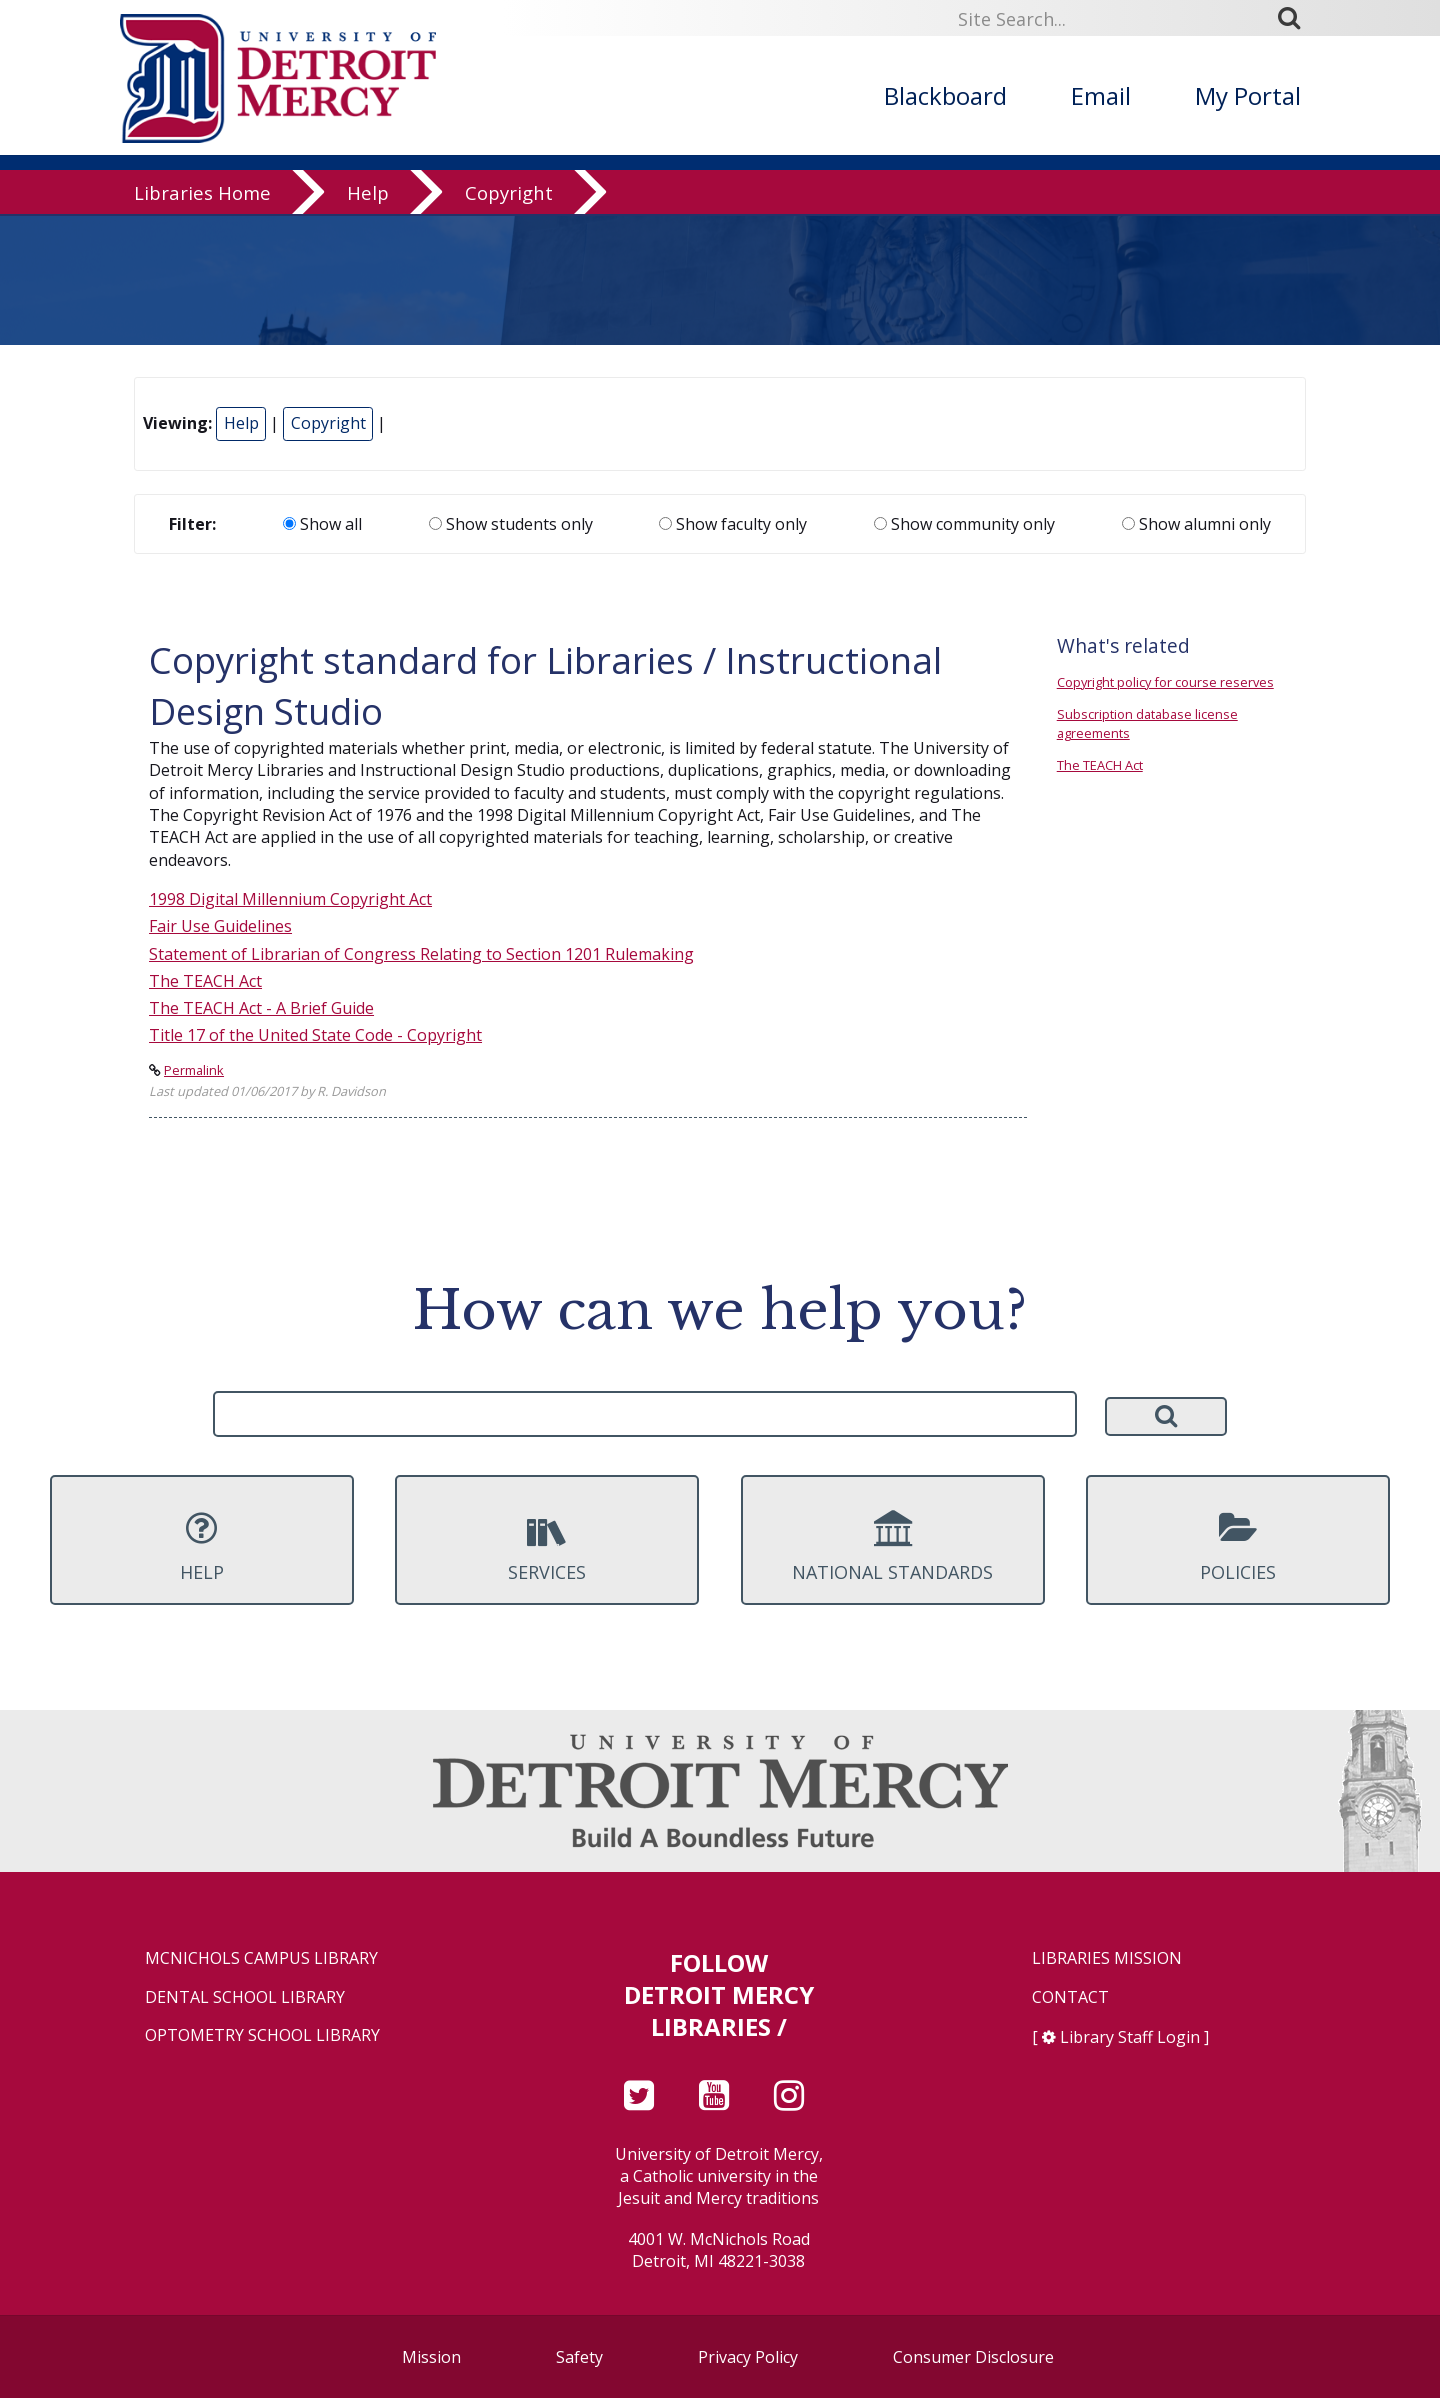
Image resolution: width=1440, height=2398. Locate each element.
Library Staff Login (1130, 2037)
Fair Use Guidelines (220, 926)
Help (368, 194)
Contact (1070, 1997)
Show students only (511, 524)
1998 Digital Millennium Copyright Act (290, 899)
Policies (1238, 1547)
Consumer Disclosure (973, 2357)
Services (547, 1547)
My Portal (1248, 95)
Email (1101, 95)
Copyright (509, 194)
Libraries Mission (1107, 1958)
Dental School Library (245, 1997)
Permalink (194, 1070)
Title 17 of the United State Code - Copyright (315, 1035)
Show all (322, 524)
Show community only (964, 524)
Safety (579, 2357)
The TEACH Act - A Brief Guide (261, 1008)
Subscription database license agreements (1147, 723)
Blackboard (945, 95)
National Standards (893, 1547)
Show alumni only (1196, 524)
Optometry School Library (262, 2035)
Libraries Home (202, 194)
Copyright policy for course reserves (1165, 682)
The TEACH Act (205, 981)
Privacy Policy (748, 2357)
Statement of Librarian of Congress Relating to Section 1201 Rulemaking (421, 954)
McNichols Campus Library (261, 1958)
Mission (431, 2357)
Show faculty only (733, 524)
